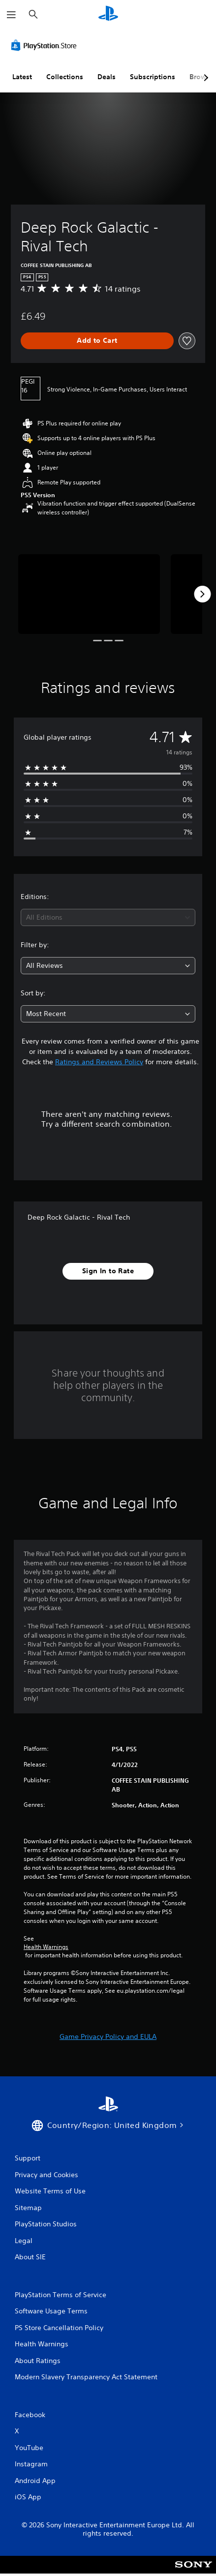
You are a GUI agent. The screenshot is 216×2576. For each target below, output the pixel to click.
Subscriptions (152, 76)
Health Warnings (46, 1947)
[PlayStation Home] (108, 14)
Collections (64, 76)
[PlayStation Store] (46, 45)
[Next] (202, 594)
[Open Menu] (11, 15)
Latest (22, 76)
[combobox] (108, 917)
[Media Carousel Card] (89, 594)
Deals (106, 76)
